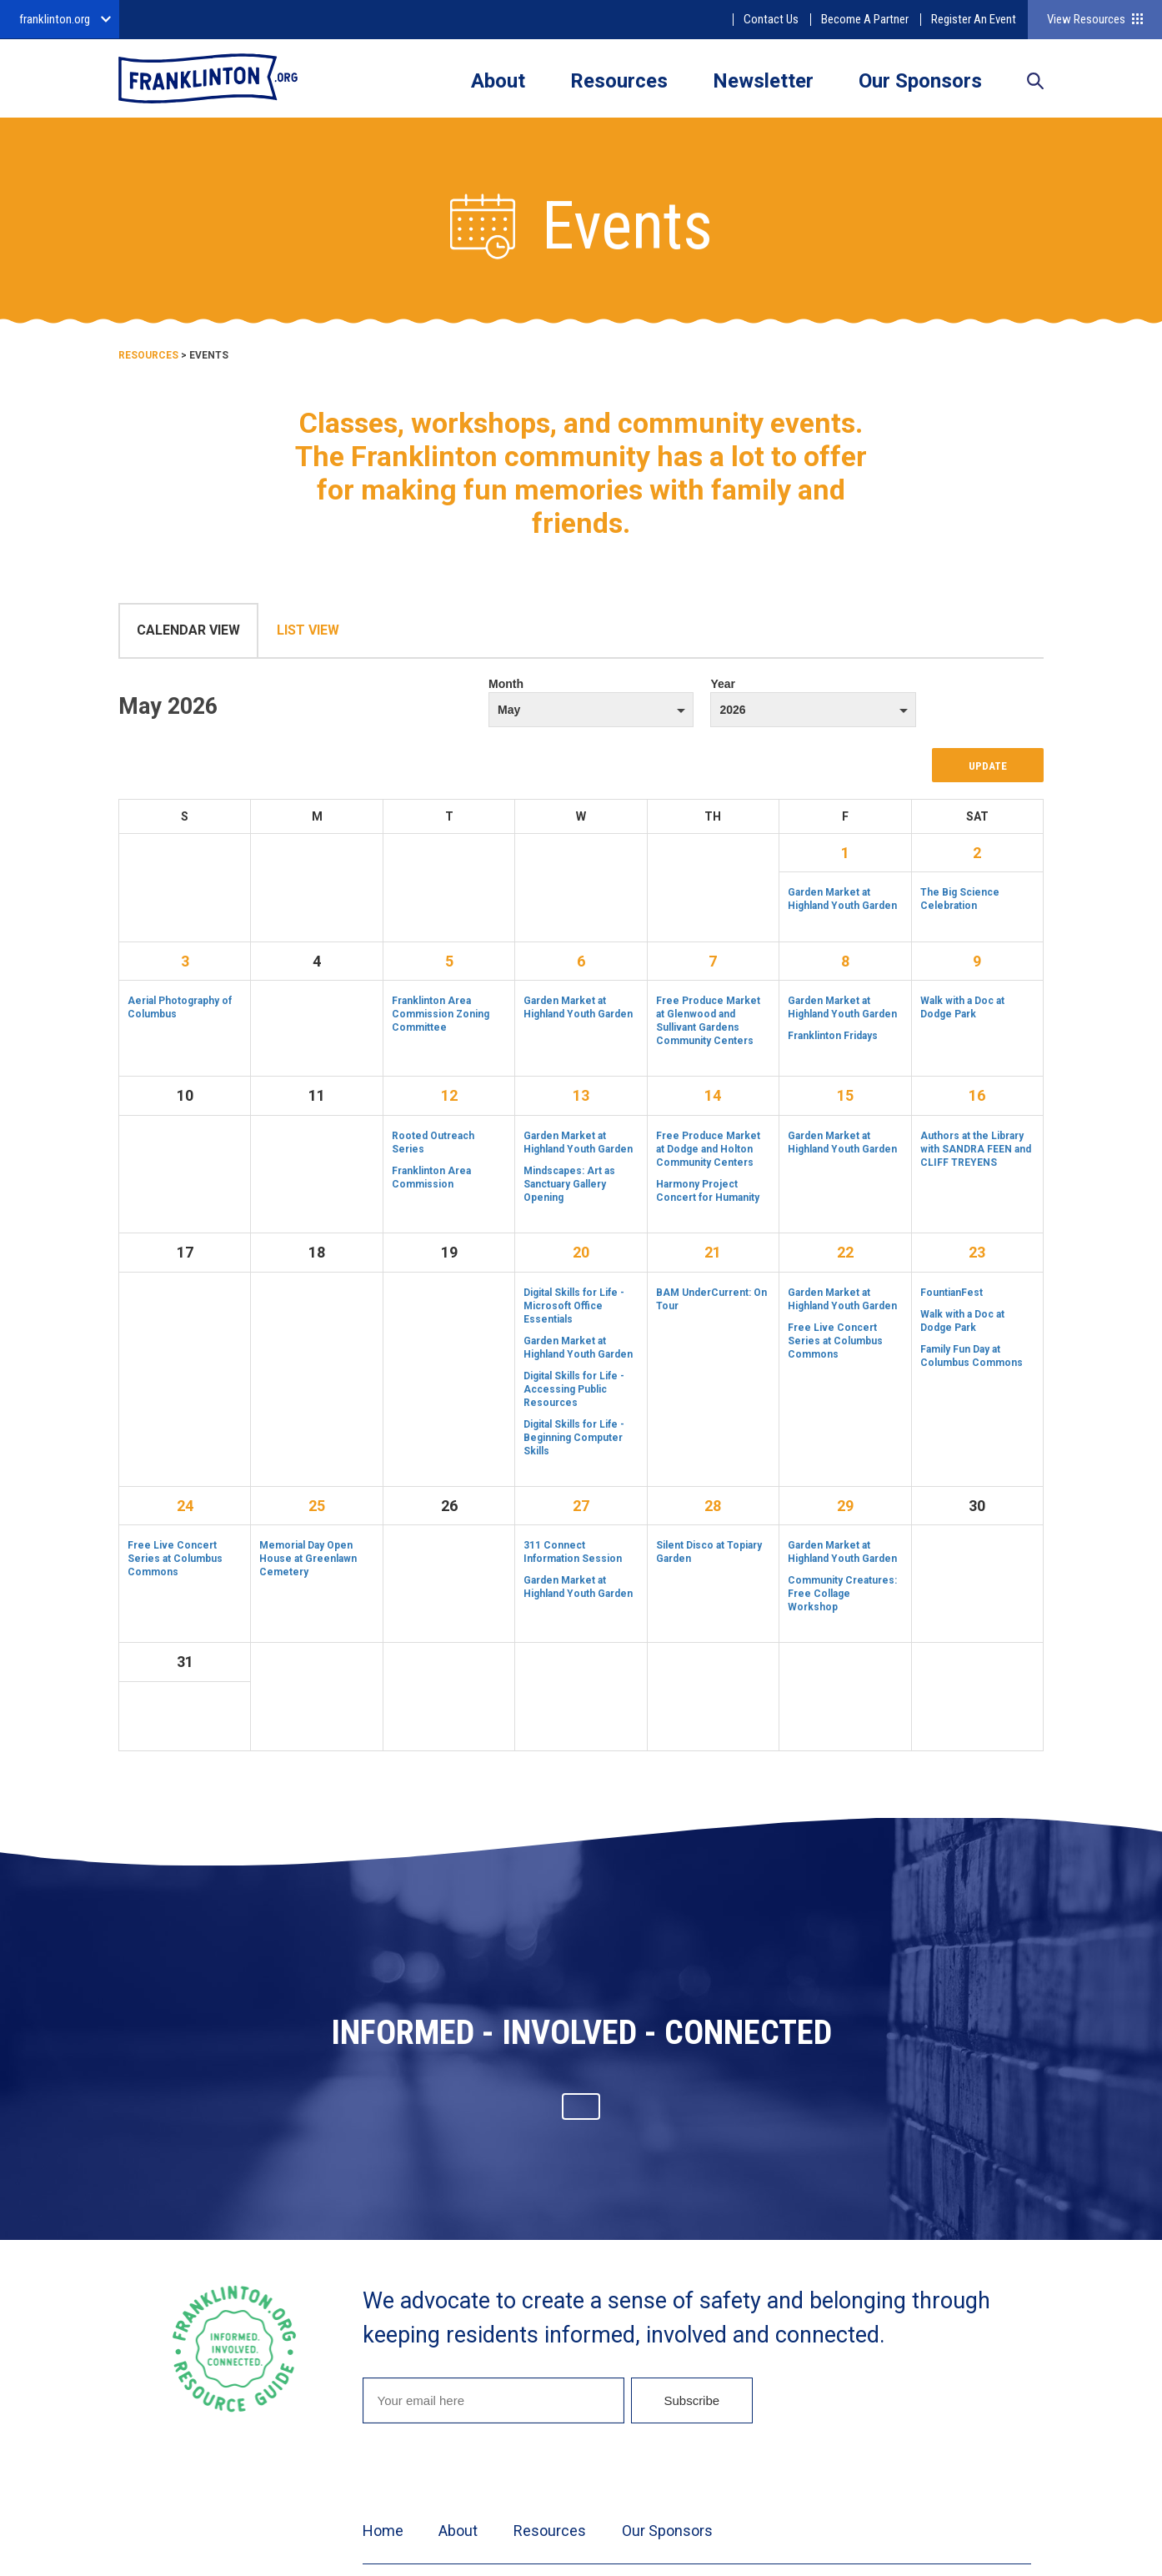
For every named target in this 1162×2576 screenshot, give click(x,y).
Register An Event (973, 19)
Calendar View (188, 630)
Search (1035, 83)
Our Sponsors (920, 81)
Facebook (1004, 2544)
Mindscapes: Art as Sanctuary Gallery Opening (569, 1133)
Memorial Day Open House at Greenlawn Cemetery (308, 1508)
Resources (619, 81)
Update (988, 710)
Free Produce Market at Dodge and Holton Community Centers (708, 1098)
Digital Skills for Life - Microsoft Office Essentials (573, 1255)
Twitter (1023, 2544)
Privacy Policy (680, 2545)
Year (812, 702)
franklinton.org (54, 19)
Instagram (985, 2544)
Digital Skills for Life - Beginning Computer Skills (573, 1387)
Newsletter (763, 81)
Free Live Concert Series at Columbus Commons (835, 1290)
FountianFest (951, 1242)
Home (383, 2479)
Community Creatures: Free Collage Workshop (842, 1543)
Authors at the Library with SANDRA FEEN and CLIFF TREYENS (975, 1098)
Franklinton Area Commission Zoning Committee (440, 963)
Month (591, 702)
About (498, 81)
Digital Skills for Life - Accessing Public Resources (573, 1338)
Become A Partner (865, 19)
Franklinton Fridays (833, 985)
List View (308, 630)
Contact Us (771, 19)
